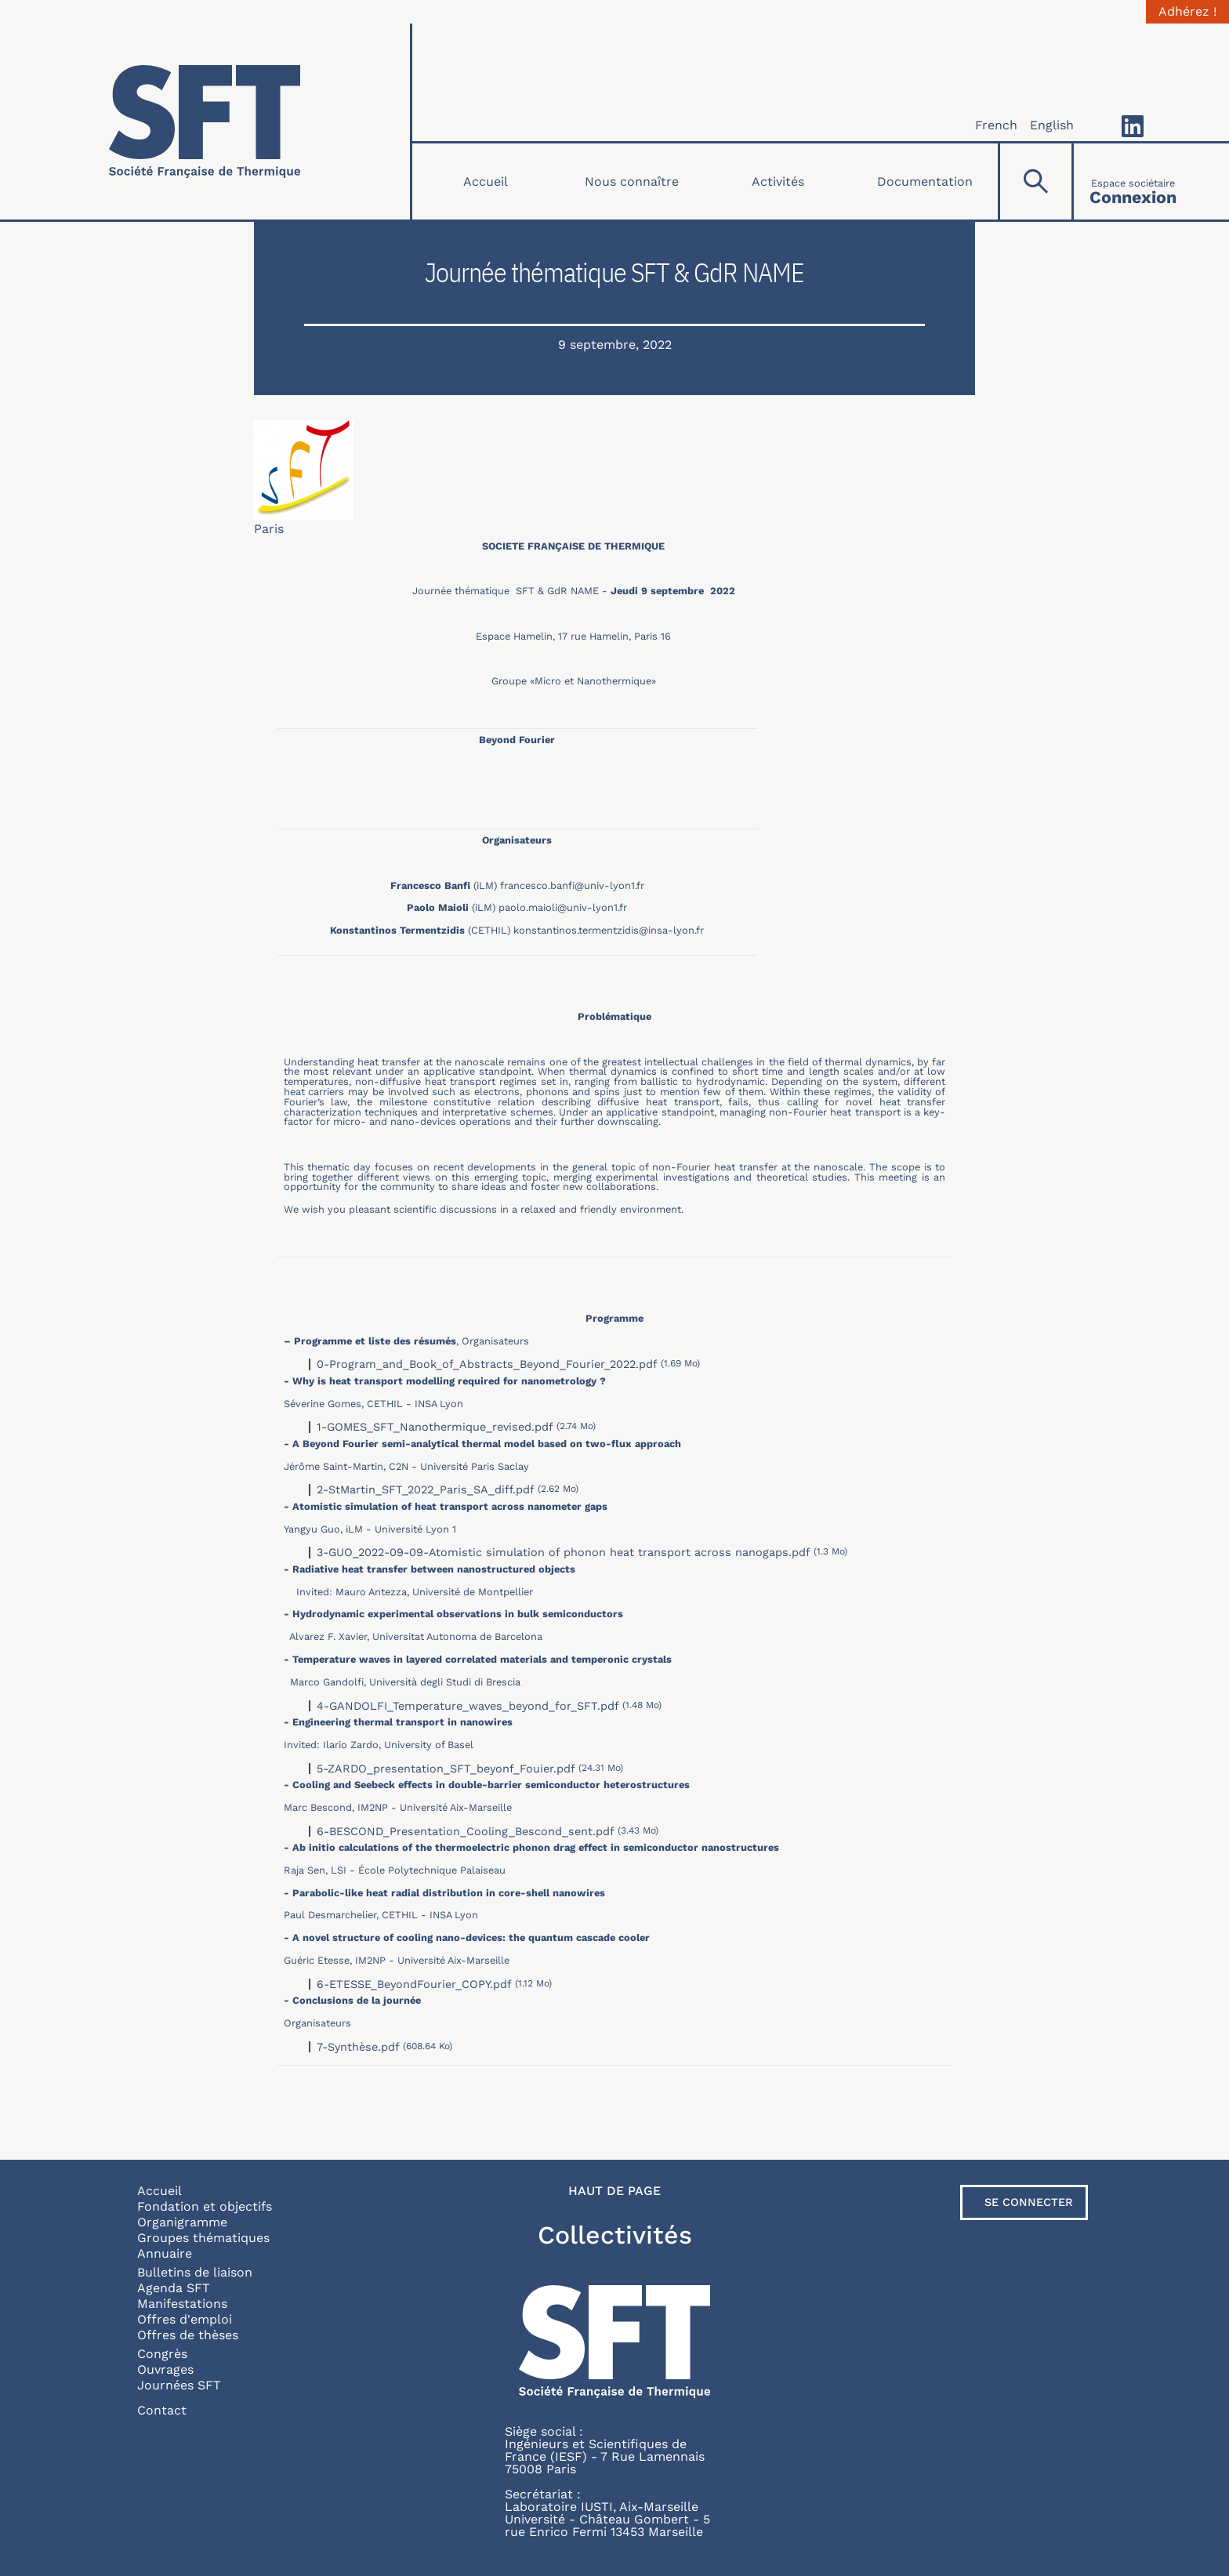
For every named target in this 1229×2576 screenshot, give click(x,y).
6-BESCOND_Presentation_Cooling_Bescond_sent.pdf (465, 1831)
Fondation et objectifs (204, 2206)
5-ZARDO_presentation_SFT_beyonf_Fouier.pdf (446, 1768)
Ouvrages (165, 2369)
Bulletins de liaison (194, 2272)
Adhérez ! (1187, 11)
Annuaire (164, 2253)
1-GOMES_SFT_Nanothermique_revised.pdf (435, 1426)
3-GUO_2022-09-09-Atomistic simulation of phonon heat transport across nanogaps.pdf (563, 1552)
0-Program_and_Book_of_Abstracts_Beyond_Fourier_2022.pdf (487, 1364)
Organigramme (182, 2222)
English (1052, 125)
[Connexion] (1132, 181)
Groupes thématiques (203, 2237)
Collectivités (615, 2235)
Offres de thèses (187, 2334)
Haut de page (614, 2191)
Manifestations (182, 2303)
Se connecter (1028, 2202)
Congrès (162, 2353)
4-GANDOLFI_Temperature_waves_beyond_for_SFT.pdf (468, 1706)
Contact (162, 2410)
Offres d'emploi (184, 2319)
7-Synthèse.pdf (358, 2047)
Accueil (485, 181)
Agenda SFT (173, 2287)
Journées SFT (179, 2385)
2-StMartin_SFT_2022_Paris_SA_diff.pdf (426, 1489)
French (996, 125)
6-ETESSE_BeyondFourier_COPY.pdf (414, 1984)
